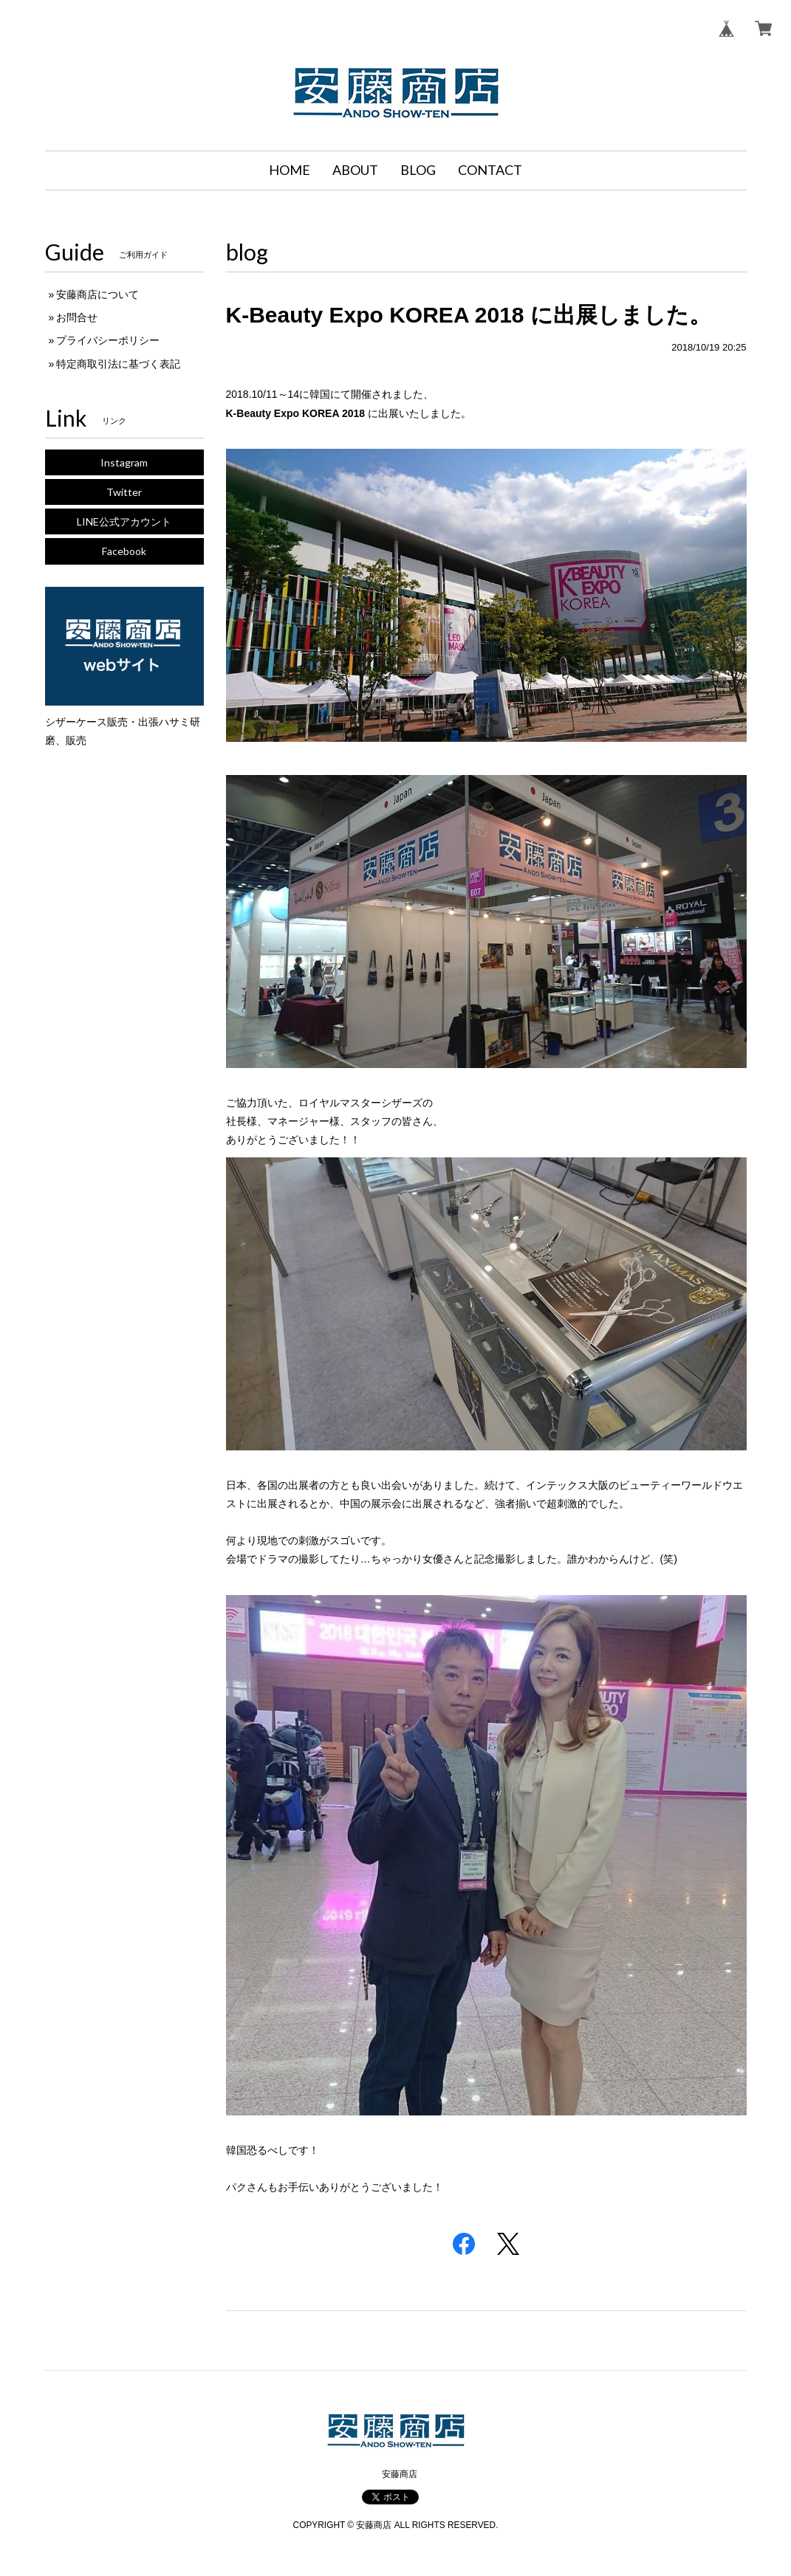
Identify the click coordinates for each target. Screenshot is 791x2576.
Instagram (124, 462)
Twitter (124, 492)
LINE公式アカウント (124, 521)
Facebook (124, 551)
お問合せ (76, 317)
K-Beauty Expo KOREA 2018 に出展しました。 (468, 315)
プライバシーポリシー (108, 340)
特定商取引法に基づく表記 (118, 364)
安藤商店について (97, 294)
